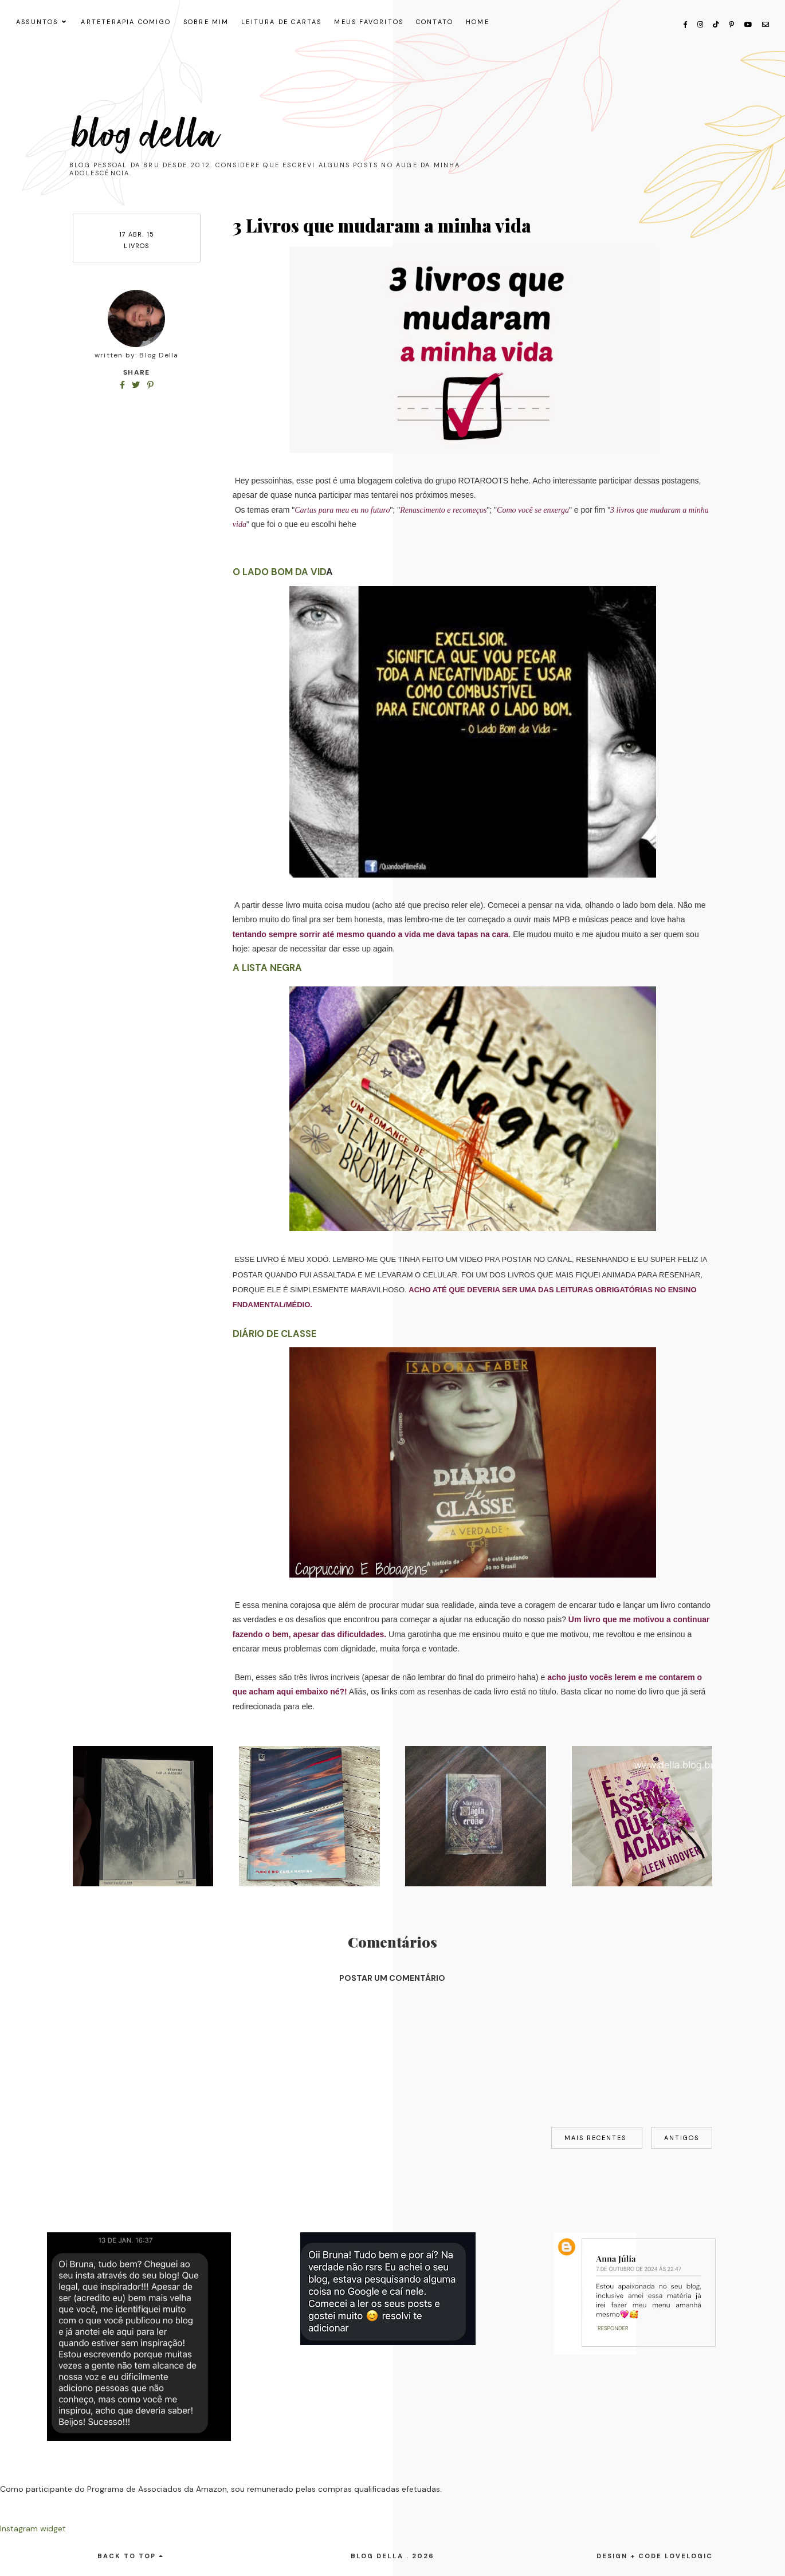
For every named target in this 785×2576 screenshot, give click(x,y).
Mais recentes (596, 2138)
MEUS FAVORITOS (368, 22)
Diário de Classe (274, 1334)
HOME (477, 22)
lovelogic (689, 2556)
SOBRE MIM (206, 22)
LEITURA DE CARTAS (281, 22)
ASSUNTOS (37, 22)
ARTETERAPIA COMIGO (126, 22)
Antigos (681, 2138)
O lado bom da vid (279, 572)
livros (136, 246)
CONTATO (434, 22)
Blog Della (146, 135)
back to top (130, 2556)
